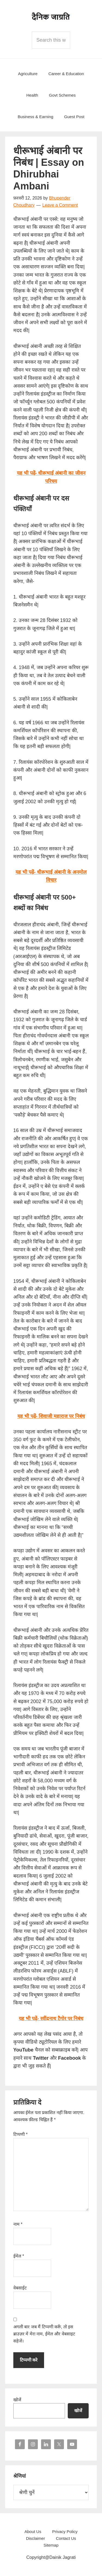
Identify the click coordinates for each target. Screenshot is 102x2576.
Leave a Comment (60, 205)
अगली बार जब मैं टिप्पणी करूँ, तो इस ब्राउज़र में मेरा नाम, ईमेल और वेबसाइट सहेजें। (44, 2333)
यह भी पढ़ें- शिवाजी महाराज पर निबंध (51, 1416)
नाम (18, 2224)
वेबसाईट (20, 2288)
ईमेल (18, 2256)
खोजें (17, 2399)
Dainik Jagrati (51, 16)
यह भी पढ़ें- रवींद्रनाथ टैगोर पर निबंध (51, 2018)
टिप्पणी (20, 2134)
